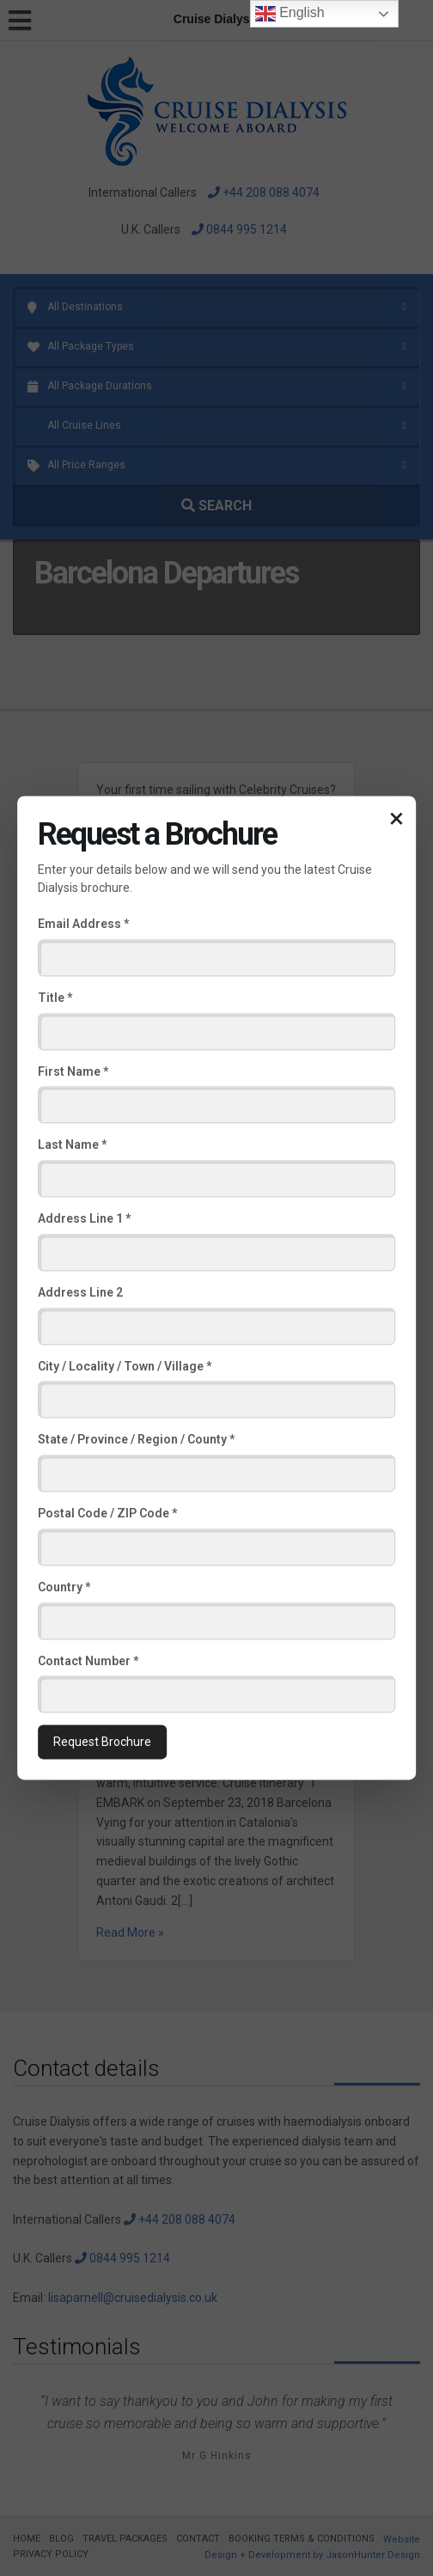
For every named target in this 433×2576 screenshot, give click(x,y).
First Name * (73, 1071)
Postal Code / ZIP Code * (107, 1513)
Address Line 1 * (84, 1218)
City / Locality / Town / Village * (124, 1366)
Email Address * (83, 924)
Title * (55, 997)
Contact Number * (88, 1661)
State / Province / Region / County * (136, 1440)
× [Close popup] (396, 818)
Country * (64, 1587)
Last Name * (72, 1145)
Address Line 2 (80, 1292)
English (290, 13)
